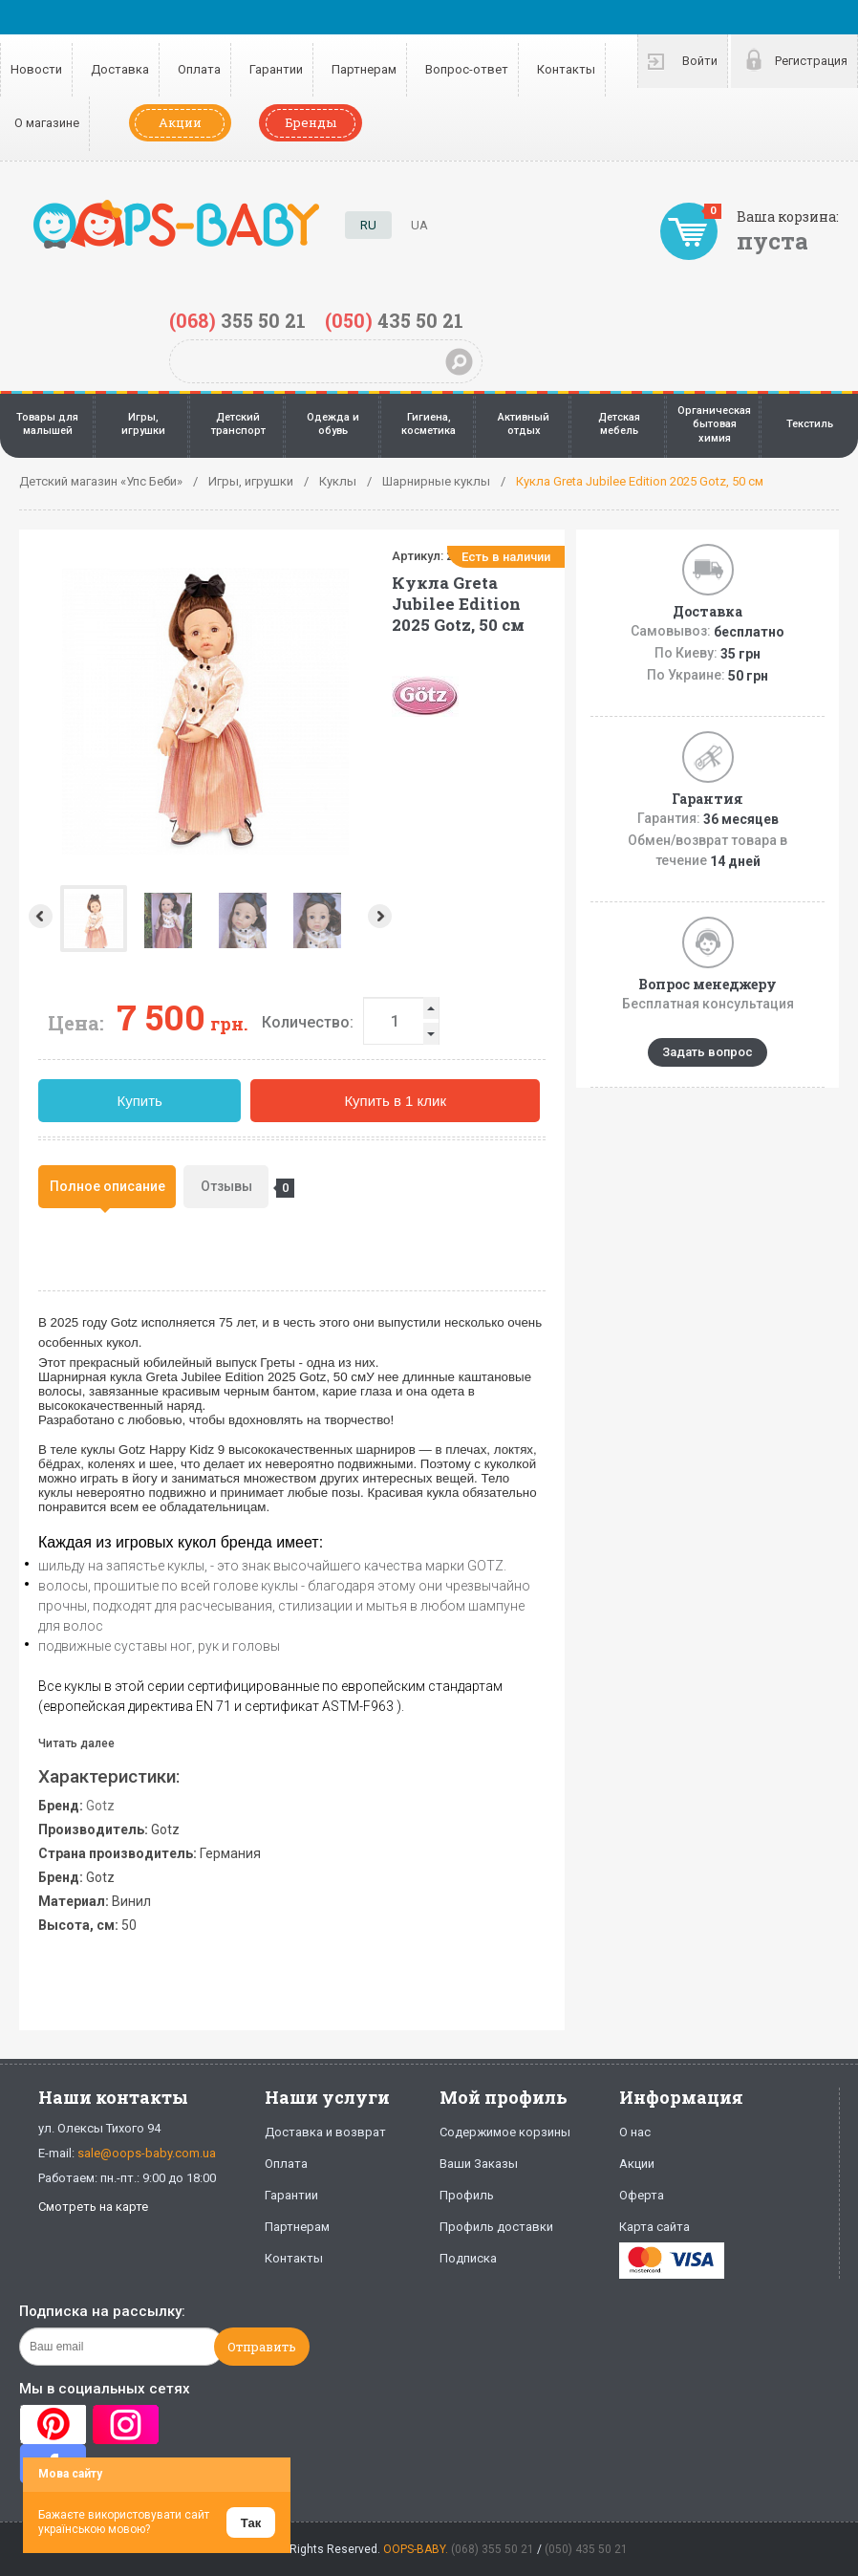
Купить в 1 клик (395, 1101)
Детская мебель (619, 424)
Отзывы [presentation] (235, 1188)
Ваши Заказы (479, 2163)
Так (251, 2523)
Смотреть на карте (93, 2206)
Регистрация (811, 61)
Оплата (199, 69)
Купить (139, 1101)
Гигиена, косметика (428, 424)
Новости (36, 69)
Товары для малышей (47, 424)
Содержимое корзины (505, 2132)
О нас (635, 2132)
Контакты (566, 69)
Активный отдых (523, 424)
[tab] (107, 1186)
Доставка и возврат (325, 2132)
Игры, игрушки (143, 424)
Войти (700, 61)
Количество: (308, 1022)
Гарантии (276, 69)
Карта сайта (654, 2226)
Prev (38, 916)
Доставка (120, 69)
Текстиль (809, 424)
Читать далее (76, 1743)
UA (419, 225)
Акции (180, 122)
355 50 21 (237, 320)
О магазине (46, 123)
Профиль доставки (496, 2226)
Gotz (100, 1805)
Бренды (310, 122)
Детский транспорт (238, 424)
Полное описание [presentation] (107, 1186)
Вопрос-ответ (466, 69)
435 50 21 (394, 320)
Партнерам (364, 69)
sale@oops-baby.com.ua (146, 2153)
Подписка (468, 2258)
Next (381, 916)
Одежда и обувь (333, 424)
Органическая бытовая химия (714, 424)
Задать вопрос (707, 1052)
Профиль (467, 2195)
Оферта (641, 2195)
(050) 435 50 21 (586, 2549)
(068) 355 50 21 (492, 2549)
